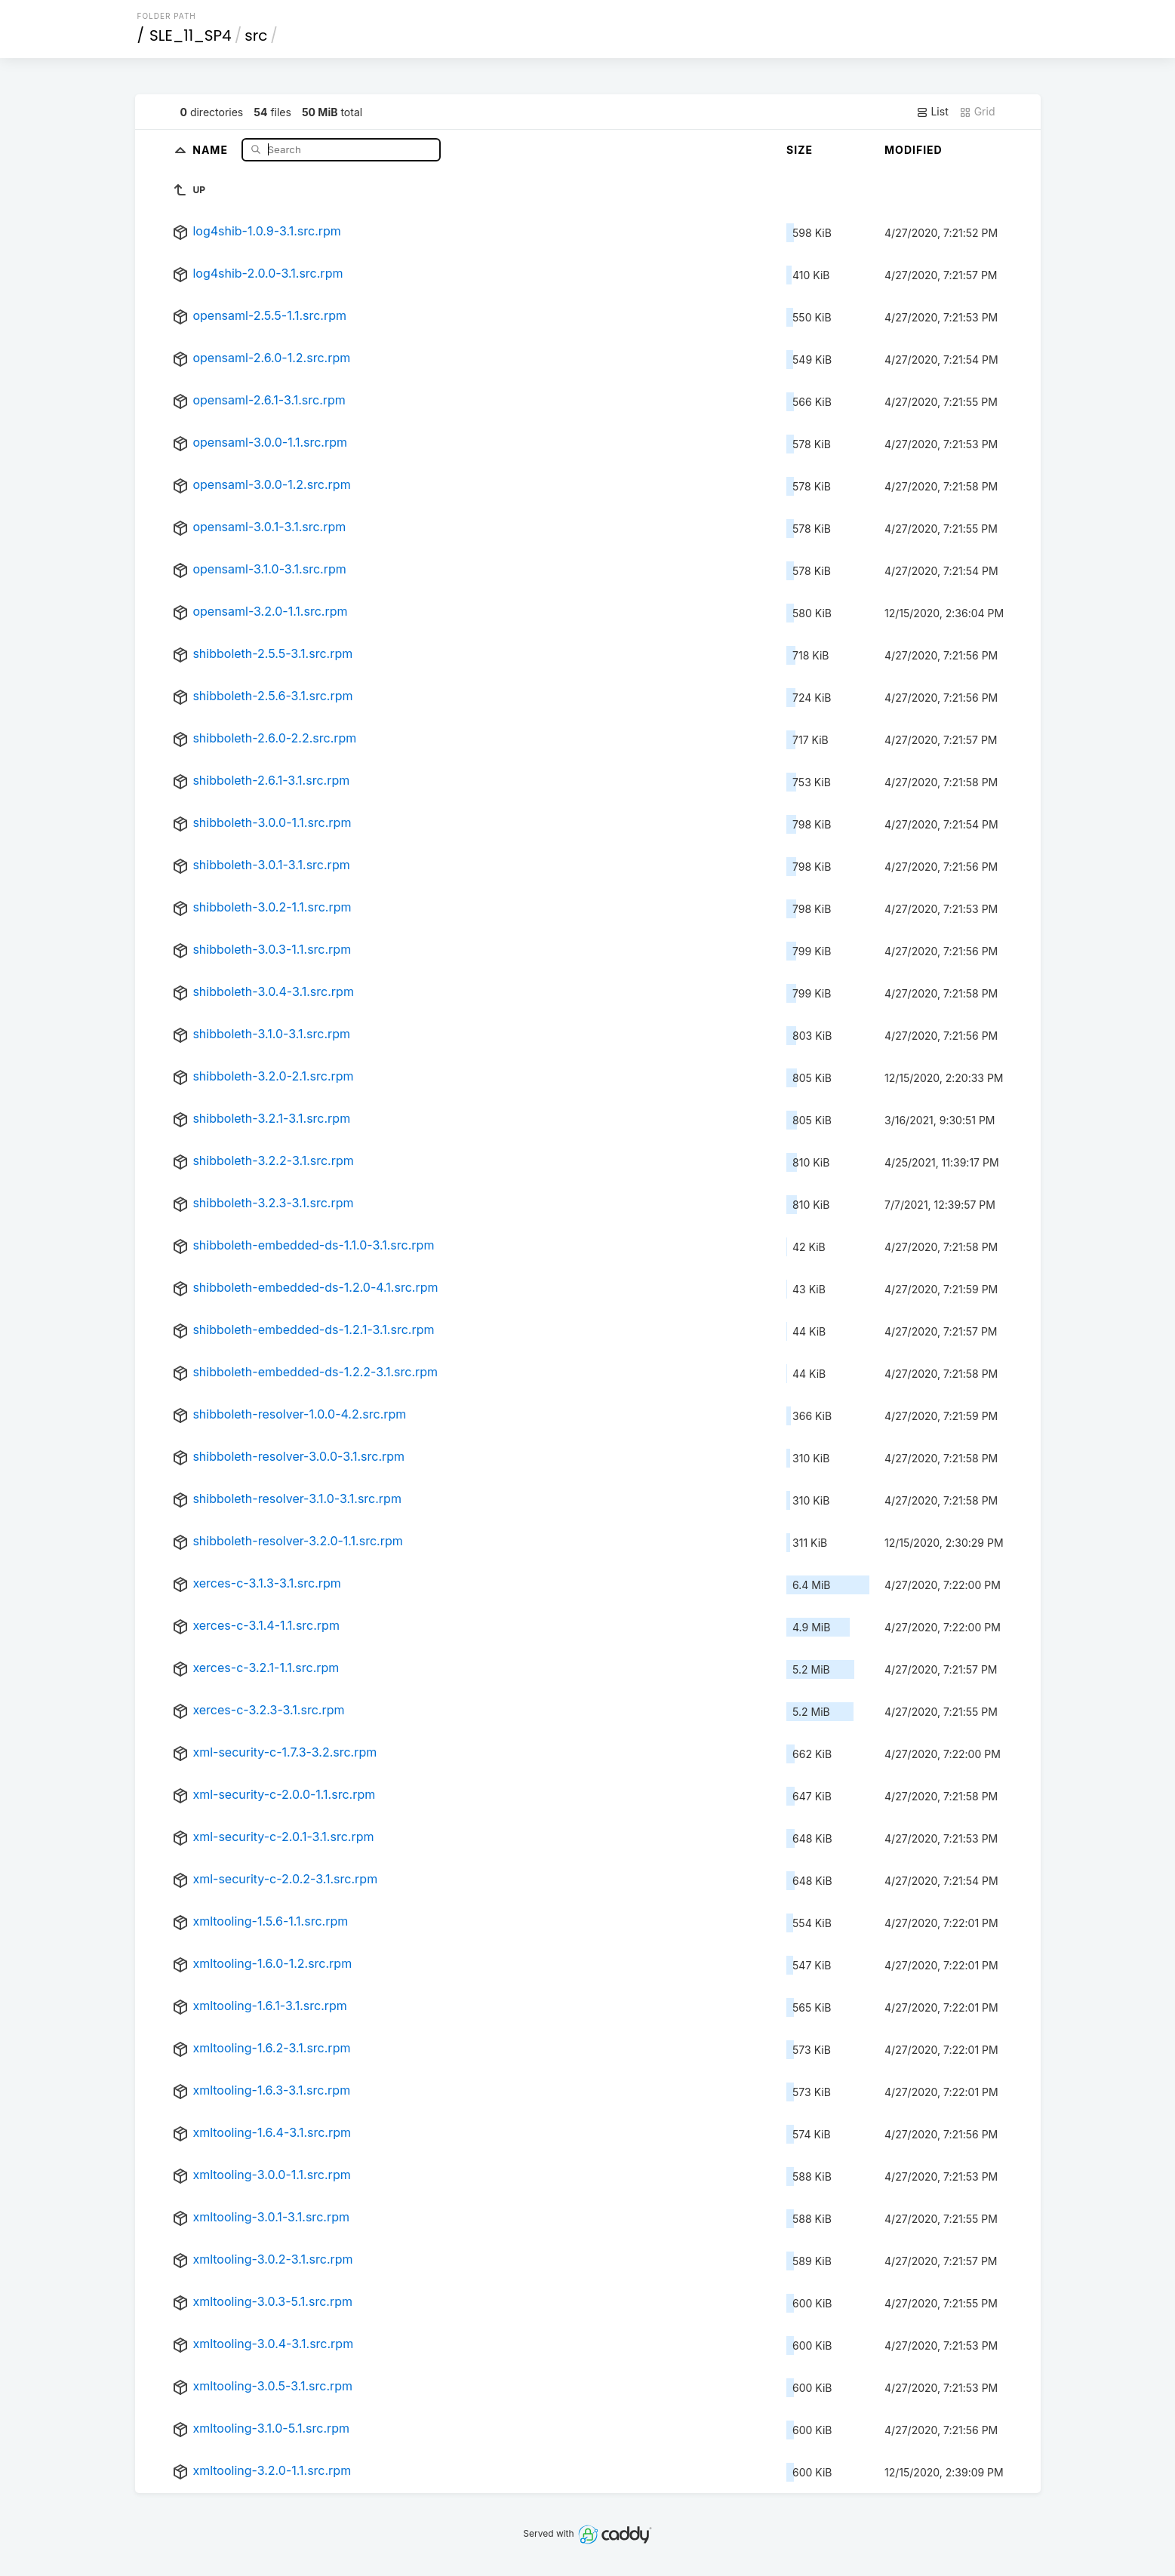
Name (211, 149)
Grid (977, 111)
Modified (913, 149)
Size (799, 149)
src (256, 35)
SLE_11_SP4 (190, 35)
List (932, 111)
